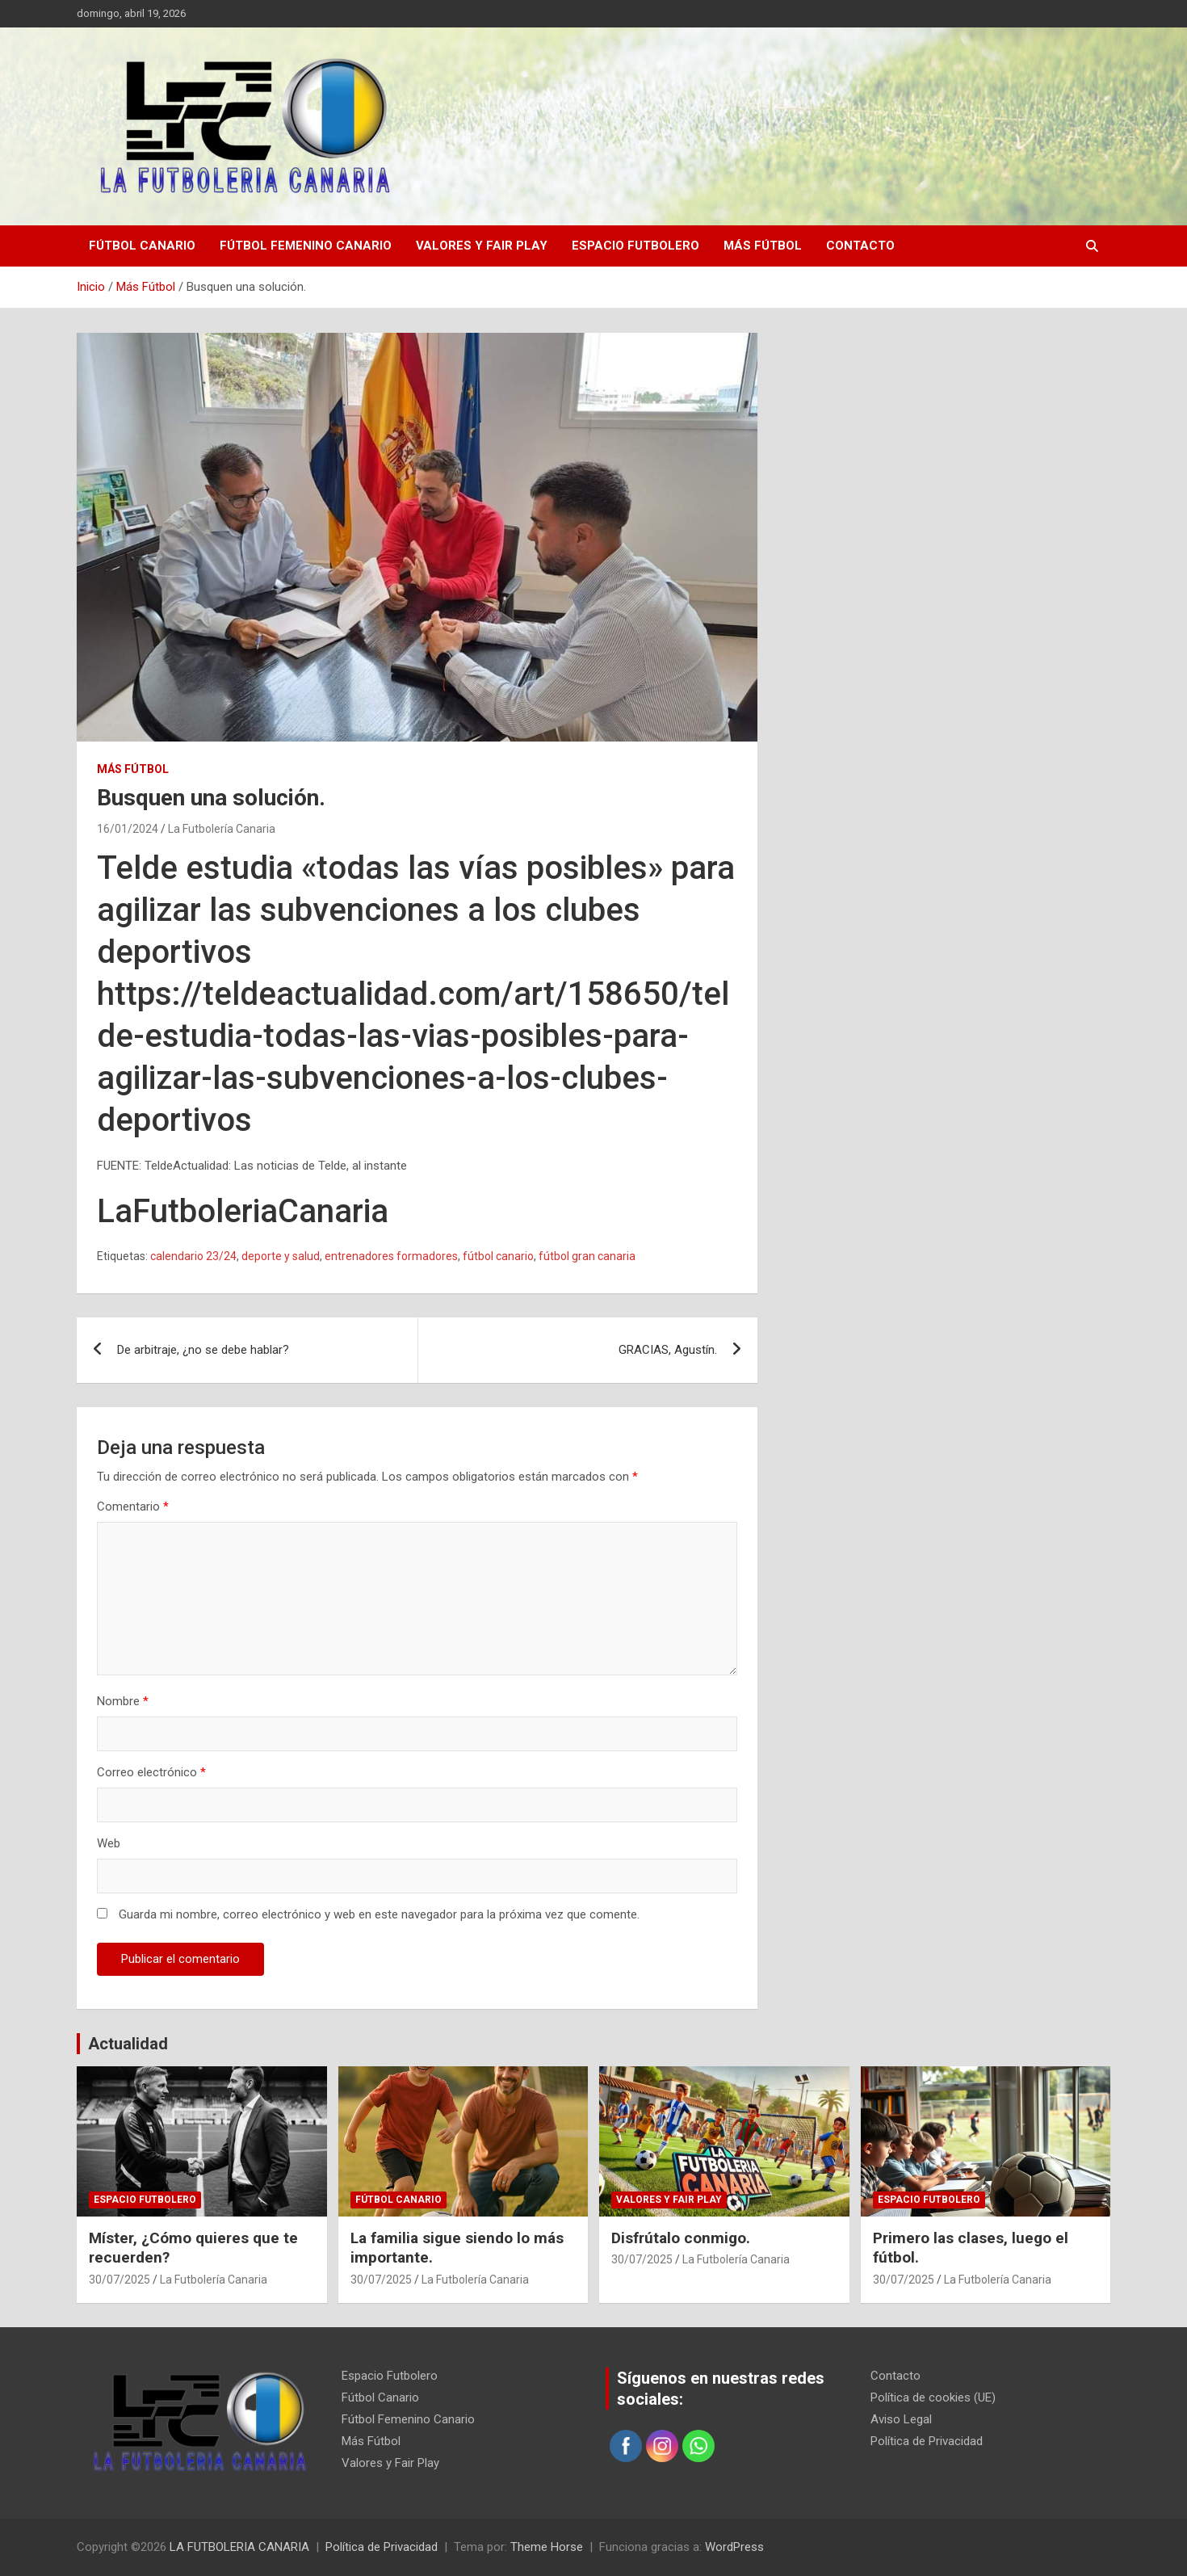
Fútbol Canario (142, 245)
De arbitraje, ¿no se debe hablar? (203, 1350)
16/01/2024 (127, 828)
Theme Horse (546, 2547)
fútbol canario (498, 1256)
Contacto (860, 245)
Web (108, 1843)
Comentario (133, 1506)
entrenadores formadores (391, 1256)
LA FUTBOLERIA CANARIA (239, 2547)
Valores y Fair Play (481, 245)
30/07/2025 (119, 2279)
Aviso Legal (901, 2419)
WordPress (734, 2547)
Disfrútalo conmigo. (680, 2238)
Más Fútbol (763, 245)
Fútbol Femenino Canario (306, 245)
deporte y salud (280, 1256)
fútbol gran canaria (587, 1256)
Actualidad (128, 2043)
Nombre (123, 1701)
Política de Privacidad (926, 2441)
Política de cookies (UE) (933, 2397)
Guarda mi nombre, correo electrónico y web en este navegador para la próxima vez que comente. (379, 1914)
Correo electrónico (151, 1772)
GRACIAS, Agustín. (668, 1350)
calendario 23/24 (193, 1256)
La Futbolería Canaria (221, 828)
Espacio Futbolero (635, 245)
